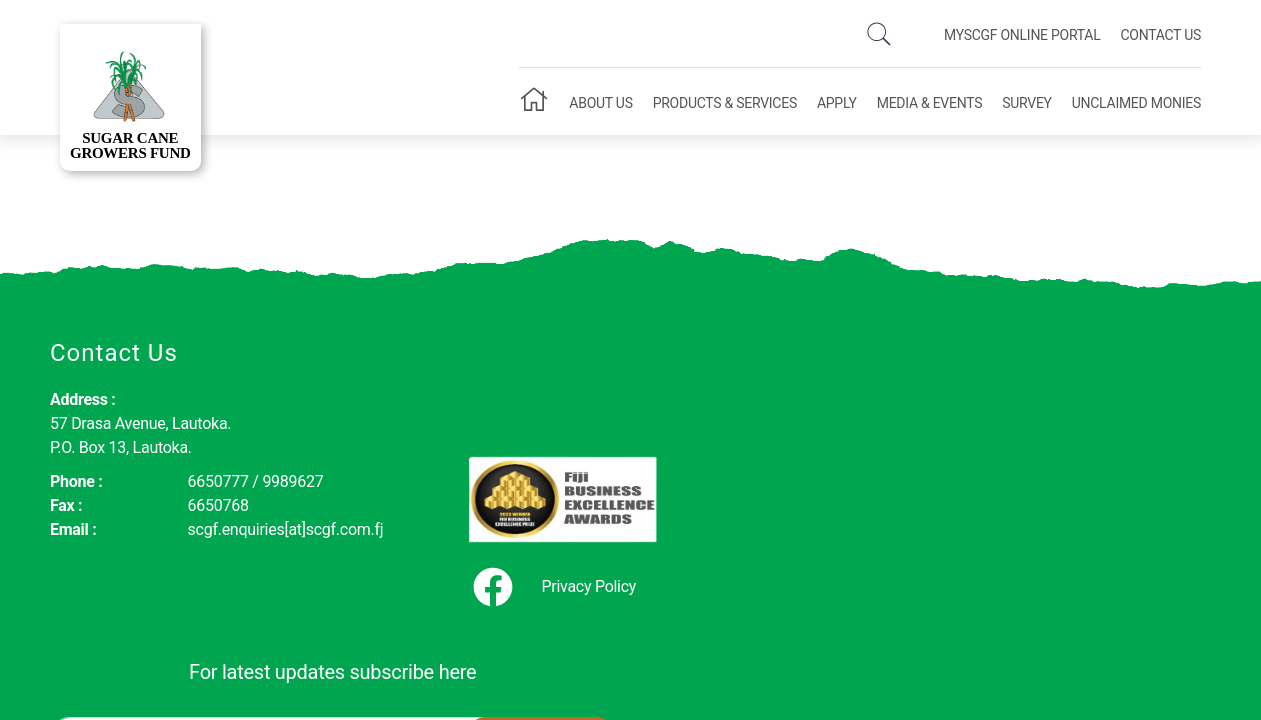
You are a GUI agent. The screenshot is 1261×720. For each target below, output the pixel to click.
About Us (600, 103)
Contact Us (1160, 35)
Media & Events (929, 103)
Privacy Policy (466, 538)
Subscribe (1136, 418)
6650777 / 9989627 (217, 481)
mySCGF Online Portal (1022, 35)
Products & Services (725, 103)
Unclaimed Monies (1136, 103)
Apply (837, 103)
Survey (1027, 103)
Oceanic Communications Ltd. (678, 657)
